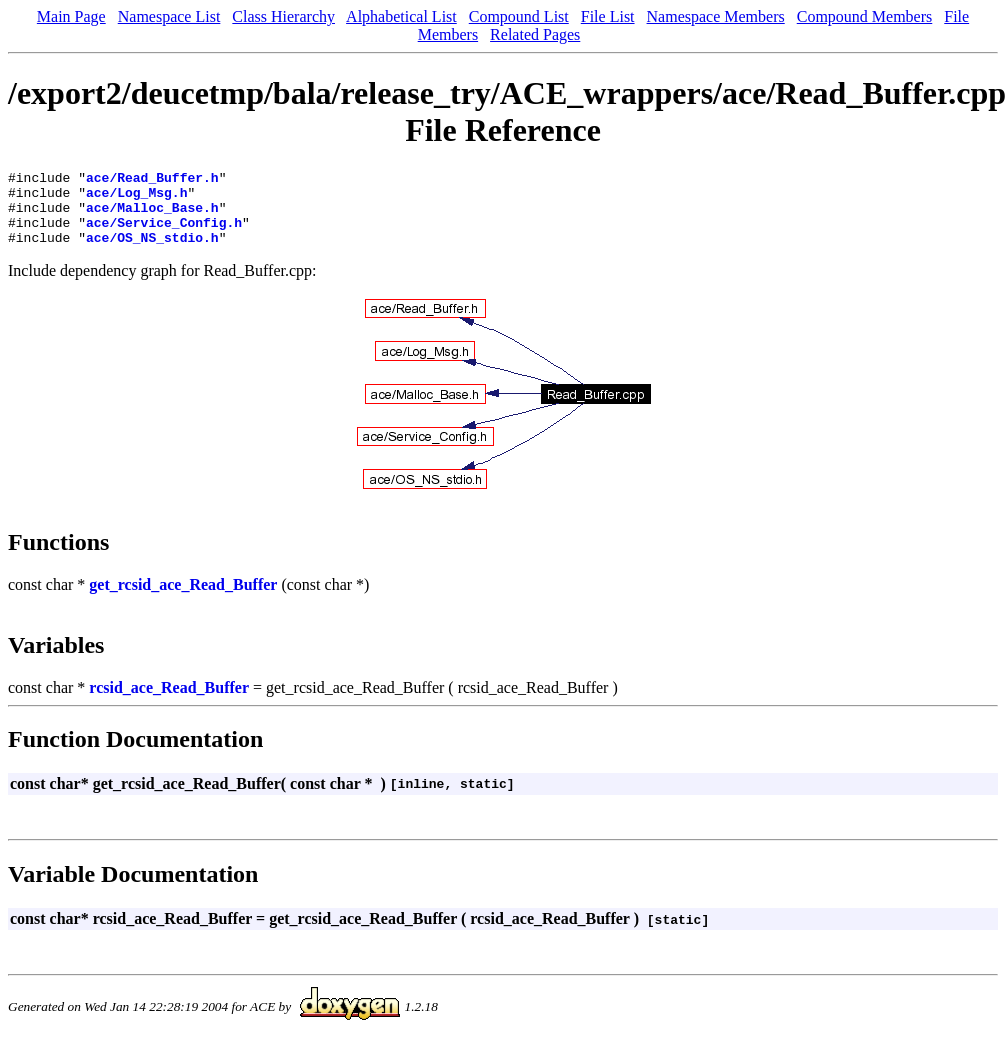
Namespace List (169, 16)
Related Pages (535, 34)
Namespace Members (716, 16)
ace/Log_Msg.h (136, 198)
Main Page (71, 16)
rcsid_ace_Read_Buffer (169, 702)
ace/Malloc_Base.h (152, 216)
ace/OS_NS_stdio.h (152, 252)
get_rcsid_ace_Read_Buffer (183, 599)
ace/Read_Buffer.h (152, 180)
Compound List (519, 16)
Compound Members (865, 16)
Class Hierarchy (283, 16)
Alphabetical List (401, 16)
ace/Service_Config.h (164, 234)
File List (608, 16)
